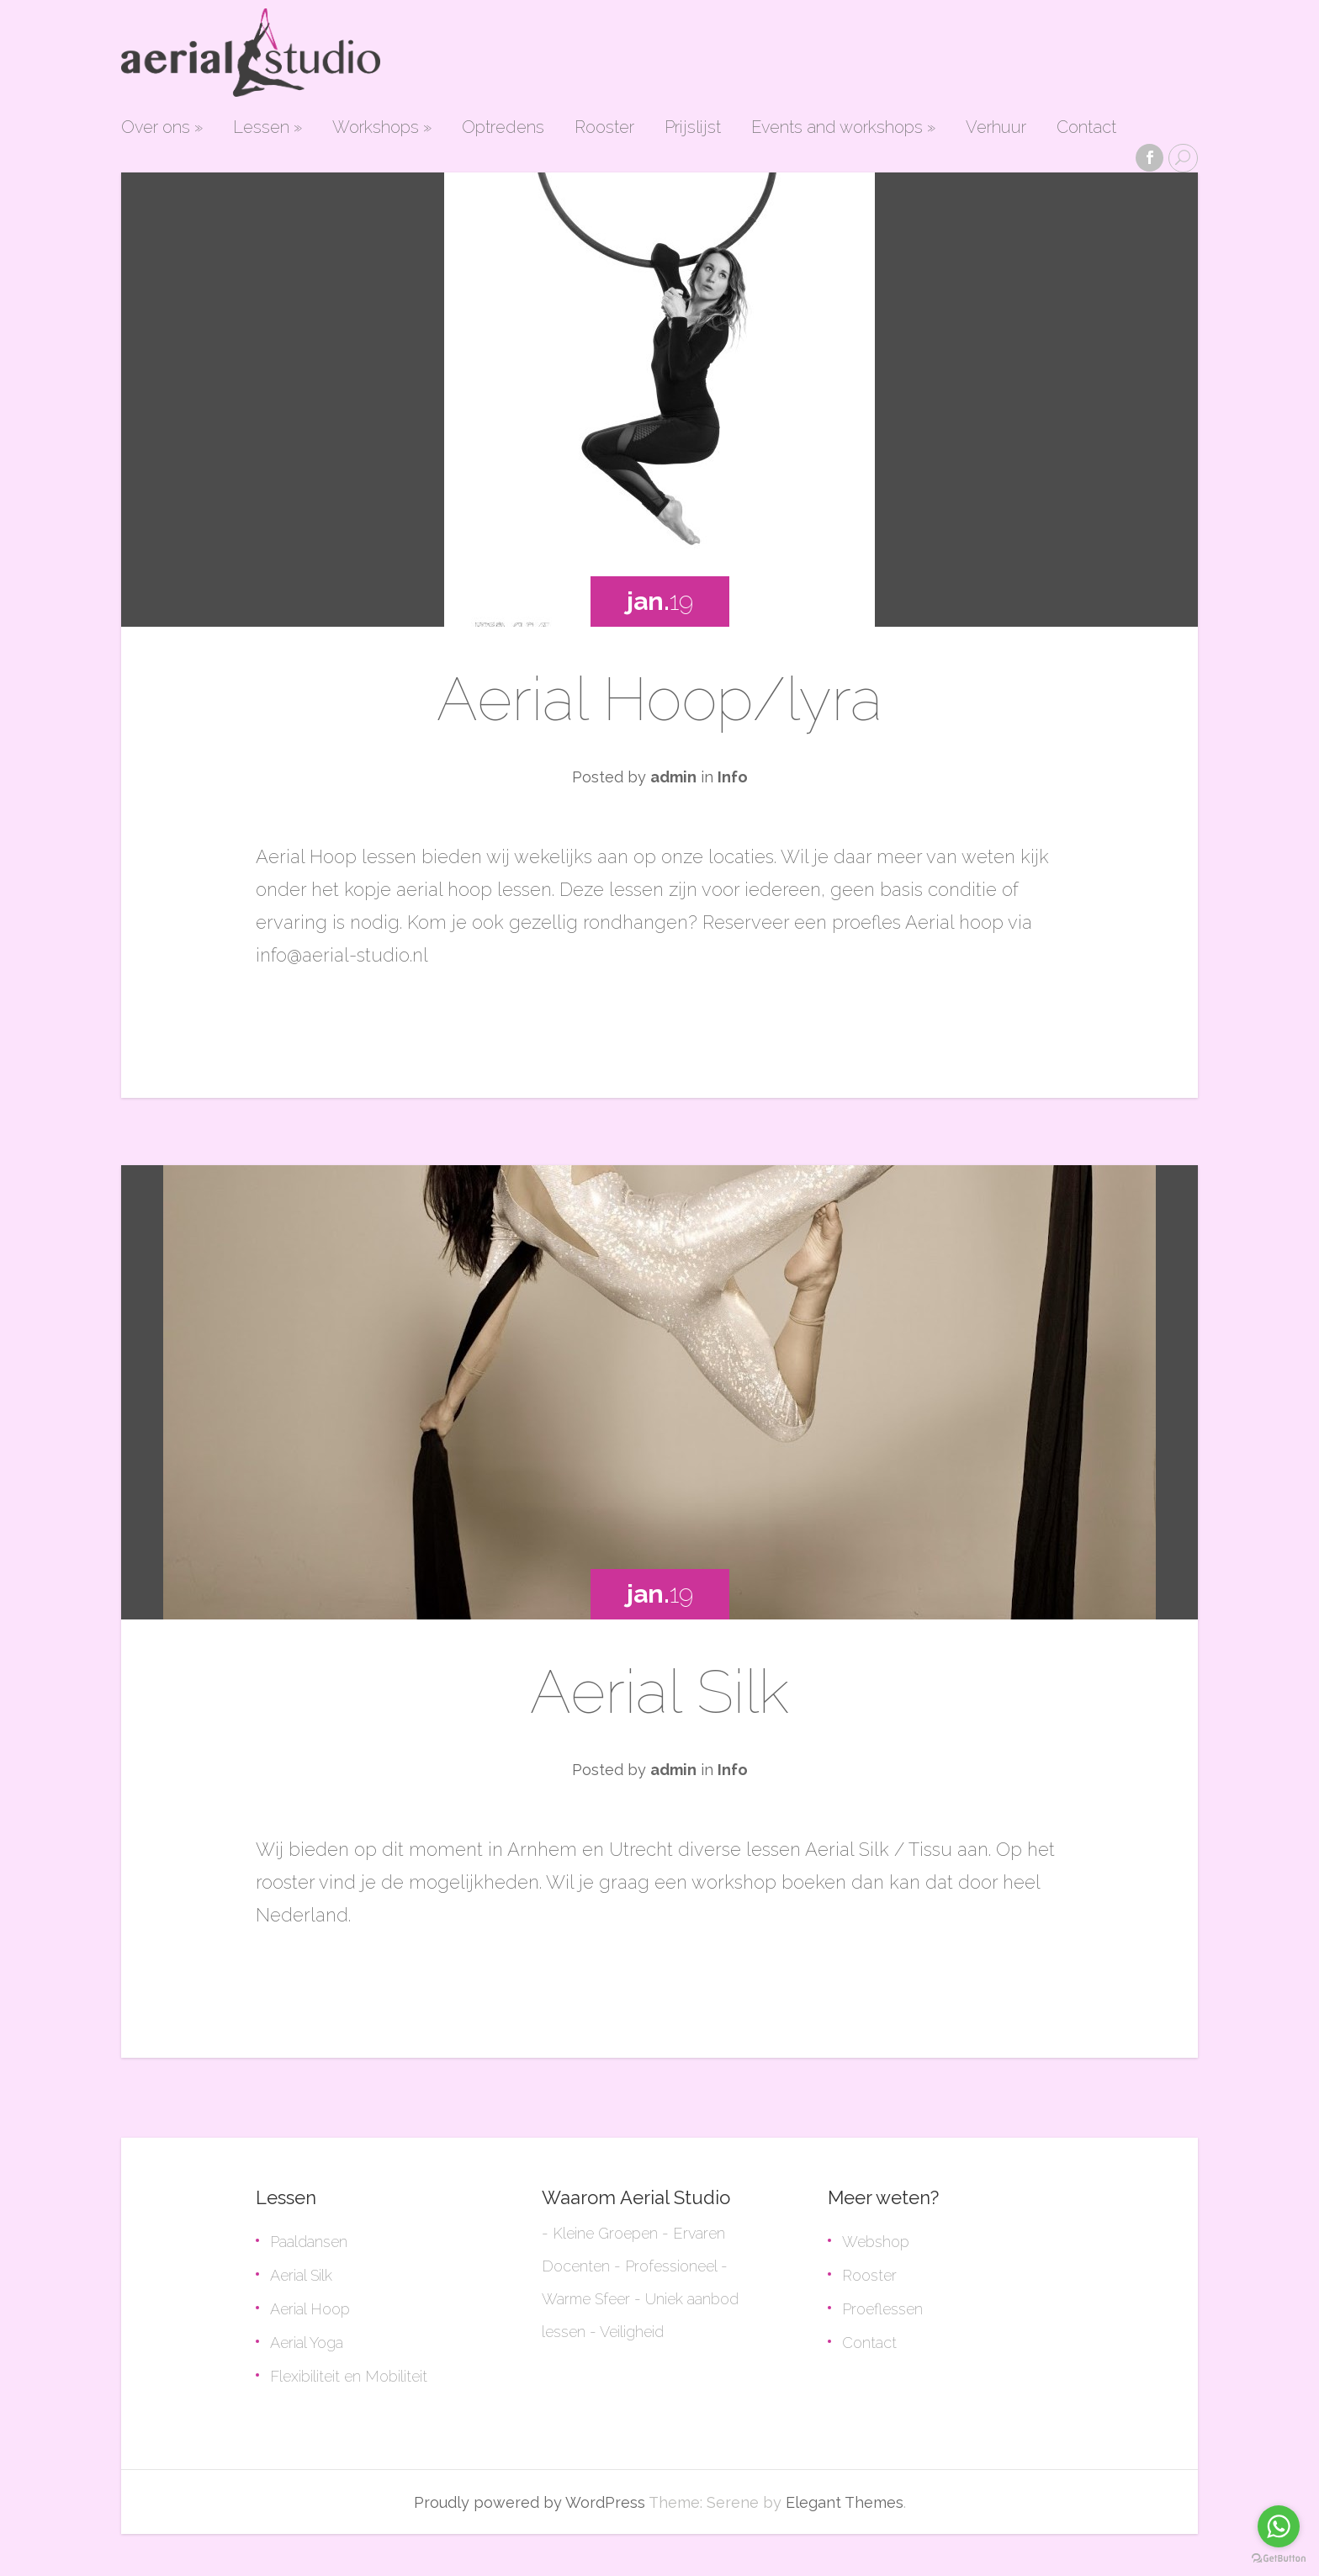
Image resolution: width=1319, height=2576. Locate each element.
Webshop (875, 2241)
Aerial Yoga (306, 2342)
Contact (1086, 128)
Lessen (267, 128)
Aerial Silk (659, 1691)
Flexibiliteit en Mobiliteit (348, 2376)
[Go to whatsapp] (1279, 2526)
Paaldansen (308, 2241)
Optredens (503, 128)
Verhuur (996, 128)
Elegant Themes (844, 2502)
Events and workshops (843, 128)
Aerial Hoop (310, 2309)
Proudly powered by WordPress (529, 2502)
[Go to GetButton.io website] (1279, 2558)
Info (733, 777)
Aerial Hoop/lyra (659, 698)
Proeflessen (882, 2309)
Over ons (162, 128)
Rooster (604, 128)
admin (673, 777)
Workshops (382, 128)
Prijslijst (693, 128)
